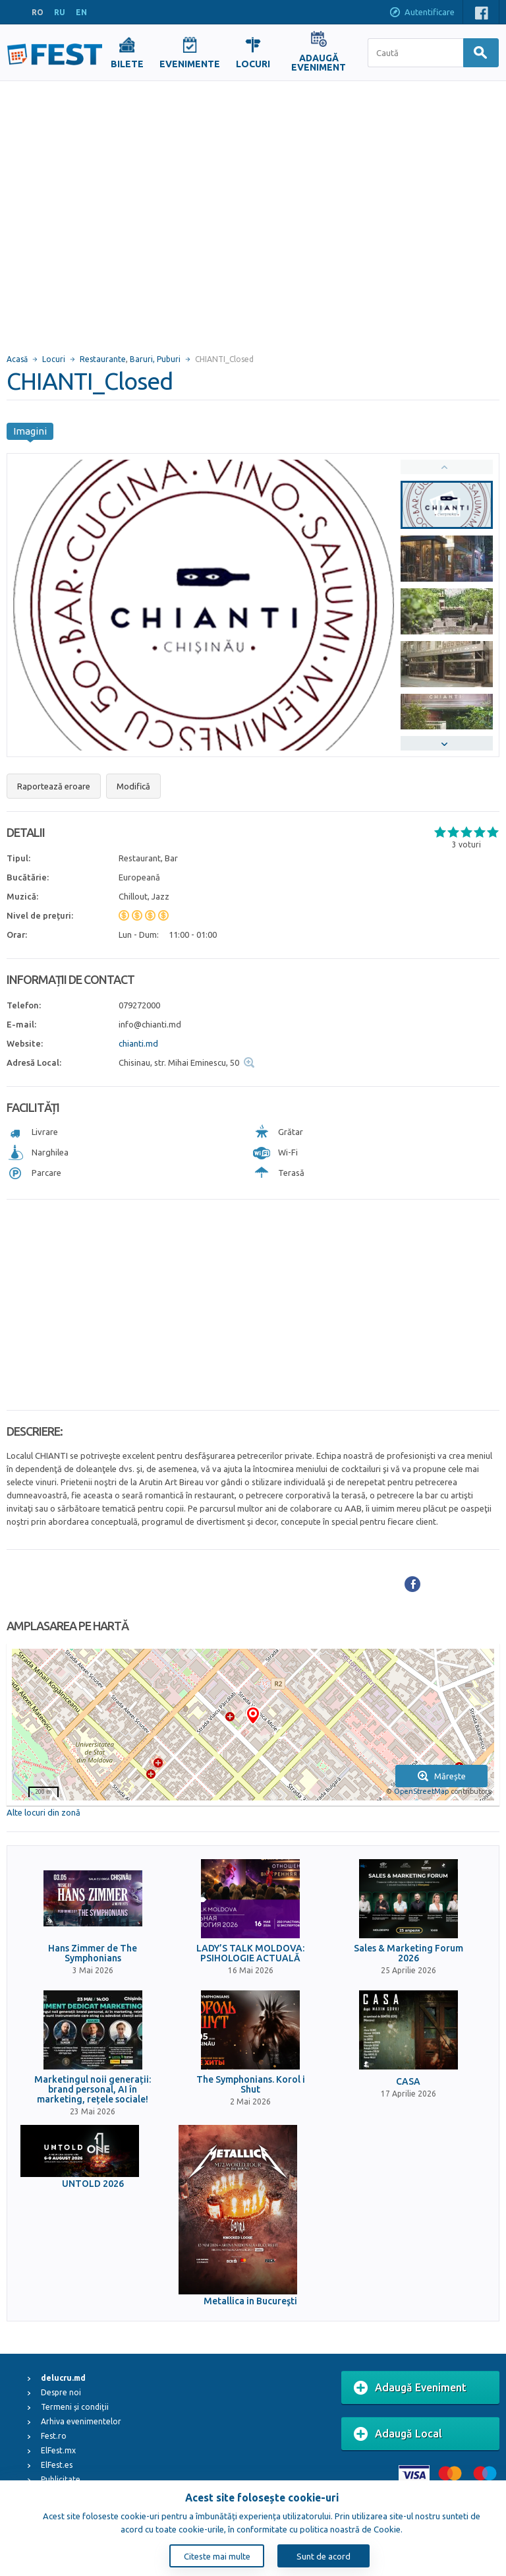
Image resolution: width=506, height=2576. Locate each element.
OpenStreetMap (421, 1791)
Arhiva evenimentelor (81, 2421)
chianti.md (138, 1043)
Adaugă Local (398, 2434)
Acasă (17, 359)
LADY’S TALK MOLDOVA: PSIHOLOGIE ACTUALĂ (250, 1953)
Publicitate (60, 2479)
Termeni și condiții (75, 2407)
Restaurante (103, 359)
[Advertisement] (123, 211)
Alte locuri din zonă (43, 1812)
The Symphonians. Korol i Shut (250, 2085)
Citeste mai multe (217, 2556)
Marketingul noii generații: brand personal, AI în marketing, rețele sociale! (92, 2090)
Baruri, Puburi (155, 359)
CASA (408, 2082)
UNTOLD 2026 (93, 2184)
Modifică (133, 786)
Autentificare (422, 13)
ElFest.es (56, 2465)
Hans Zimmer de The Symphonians (92, 1953)
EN (81, 12)
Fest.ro (54, 2436)
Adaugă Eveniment (410, 2388)
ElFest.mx (58, 2450)
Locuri (53, 359)
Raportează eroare (53, 786)
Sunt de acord (323, 2556)
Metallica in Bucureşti (250, 2301)
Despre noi (61, 2392)
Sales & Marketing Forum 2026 (408, 1953)
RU (59, 12)
